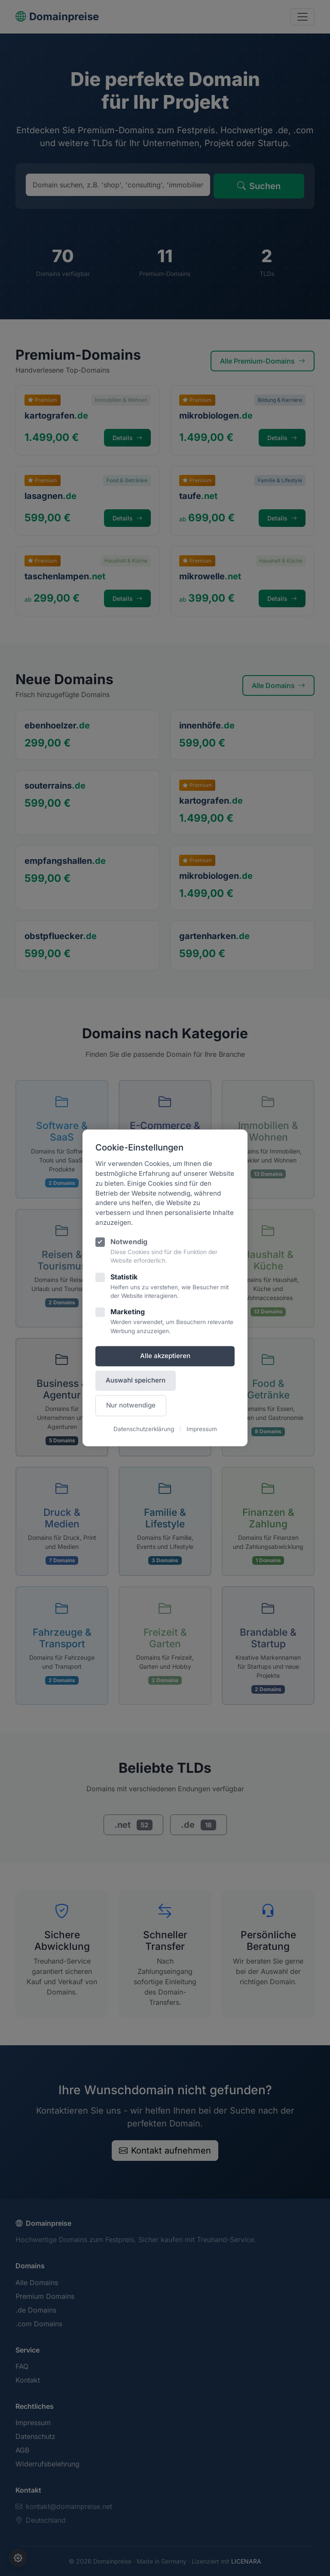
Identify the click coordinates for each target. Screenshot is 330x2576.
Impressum (201, 1429)
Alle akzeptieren (165, 1356)
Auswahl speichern (135, 1380)
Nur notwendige (131, 1405)
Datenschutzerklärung (143, 1429)
